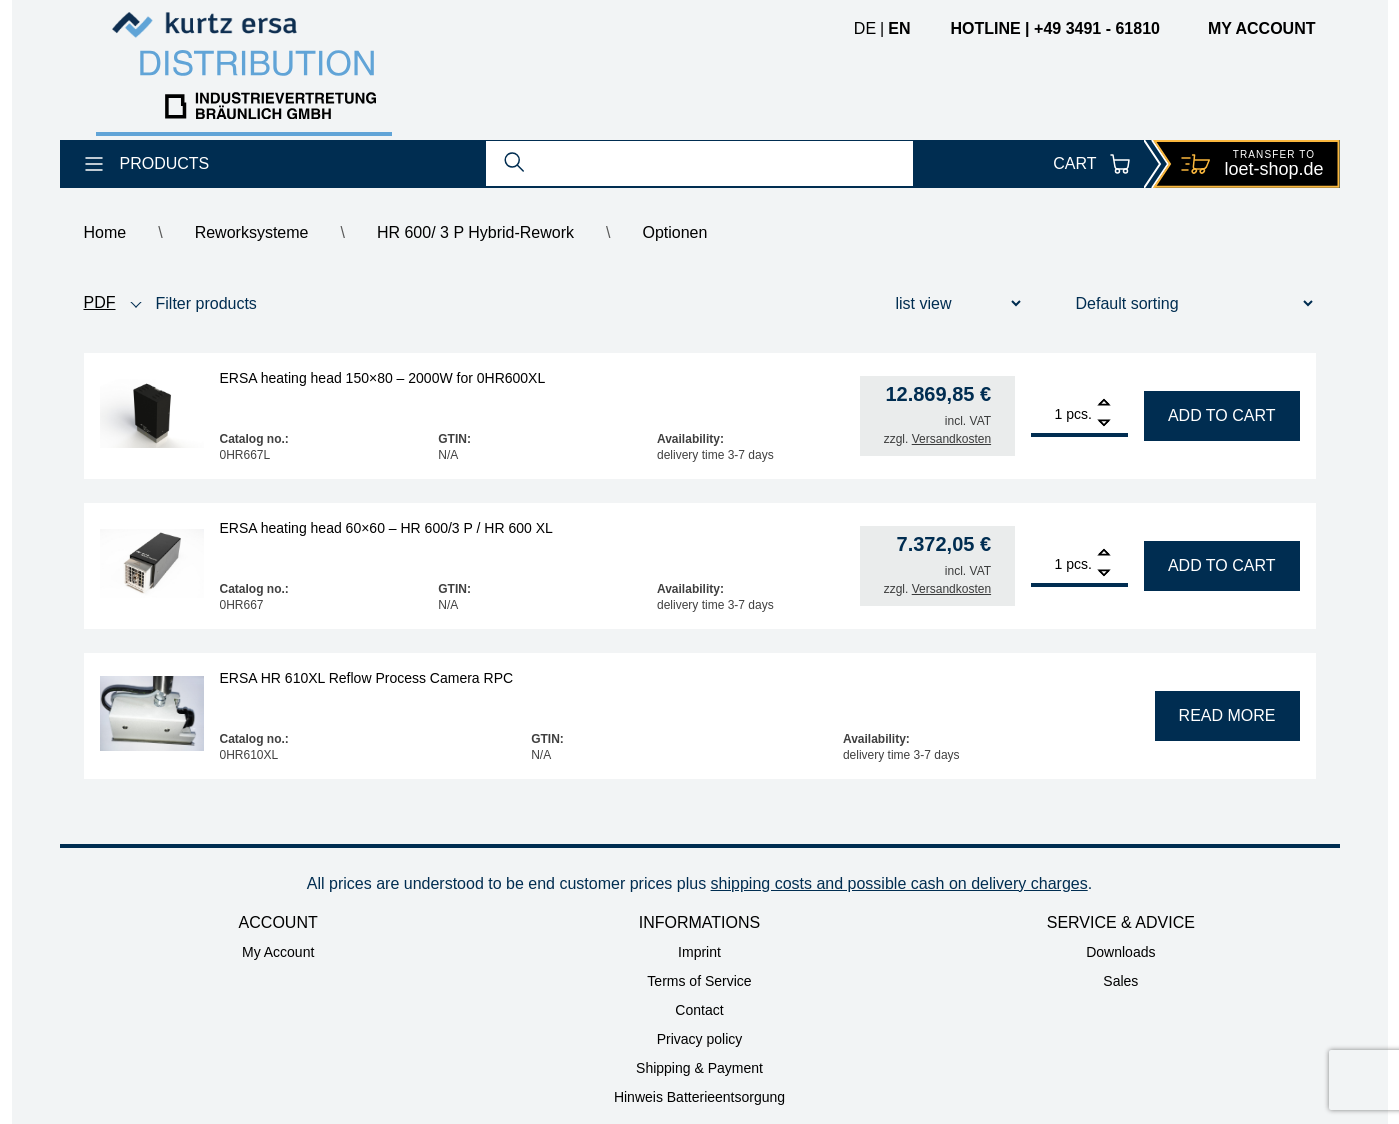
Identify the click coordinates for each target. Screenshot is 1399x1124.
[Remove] (1104, 423)
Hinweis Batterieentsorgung (699, 1097)
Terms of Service (699, 981)
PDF (100, 302)
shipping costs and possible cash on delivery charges (899, 883)
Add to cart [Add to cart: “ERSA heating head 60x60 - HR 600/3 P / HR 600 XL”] (1222, 565)
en (899, 28)
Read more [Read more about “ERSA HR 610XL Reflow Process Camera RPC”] (1227, 715)
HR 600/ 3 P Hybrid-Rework (475, 232)
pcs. (1079, 414)
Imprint (699, 952)
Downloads (1120, 952)
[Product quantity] (1046, 414)
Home (105, 232)
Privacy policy (700, 1039)
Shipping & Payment (699, 1068)
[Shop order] (1182, 303)
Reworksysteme (252, 232)
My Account (278, 952)
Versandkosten (951, 439)
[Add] (1104, 404)
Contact (699, 1010)
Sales (1120, 981)
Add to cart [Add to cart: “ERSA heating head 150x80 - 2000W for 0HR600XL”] (1222, 415)
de (865, 28)
